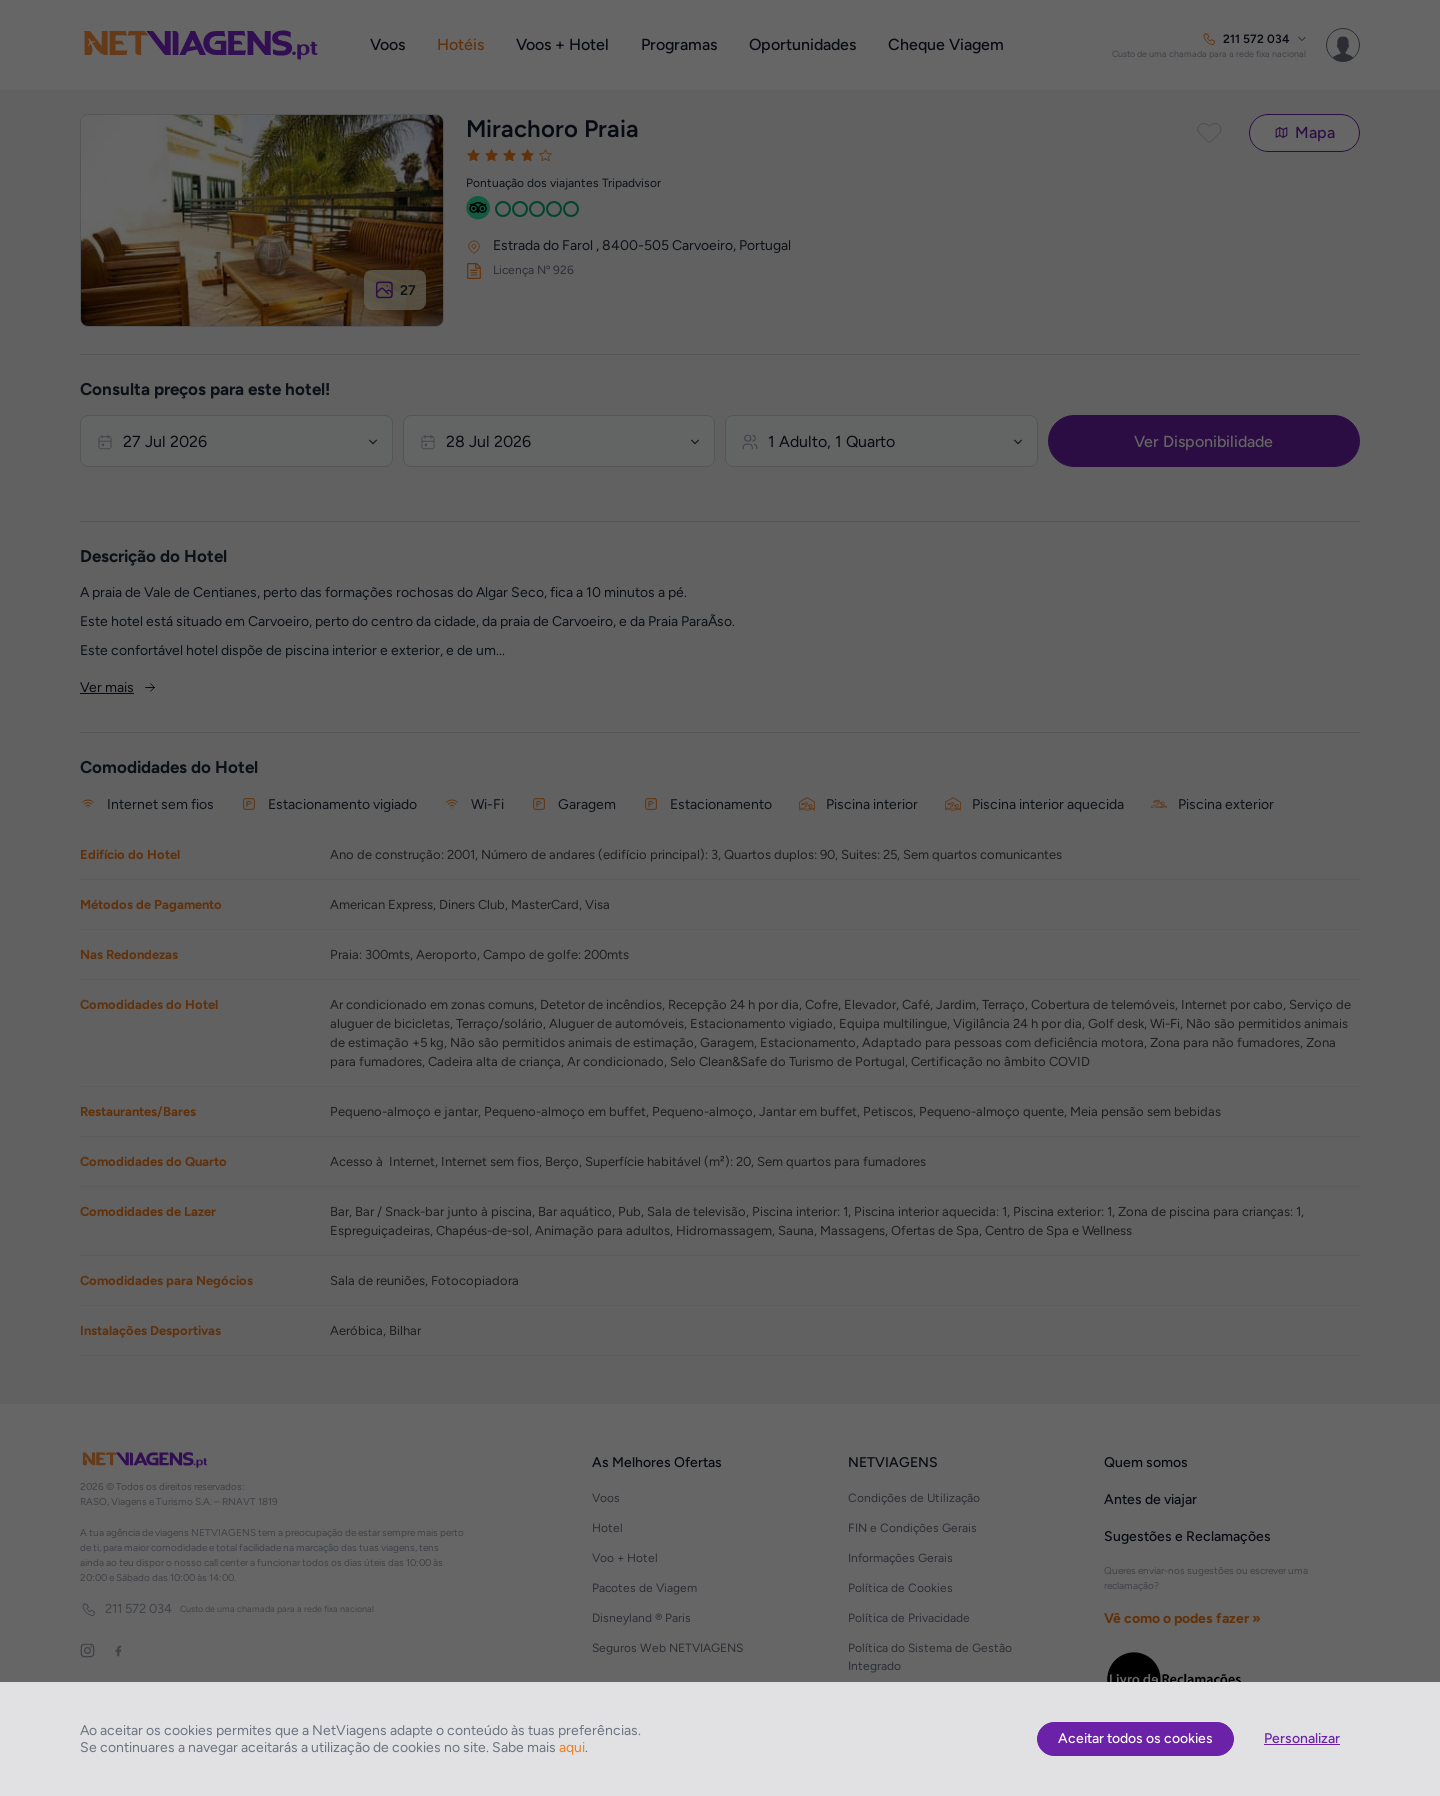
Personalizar (1302, 1738)
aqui (572, 1747)
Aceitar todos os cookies (1135, 1738)
